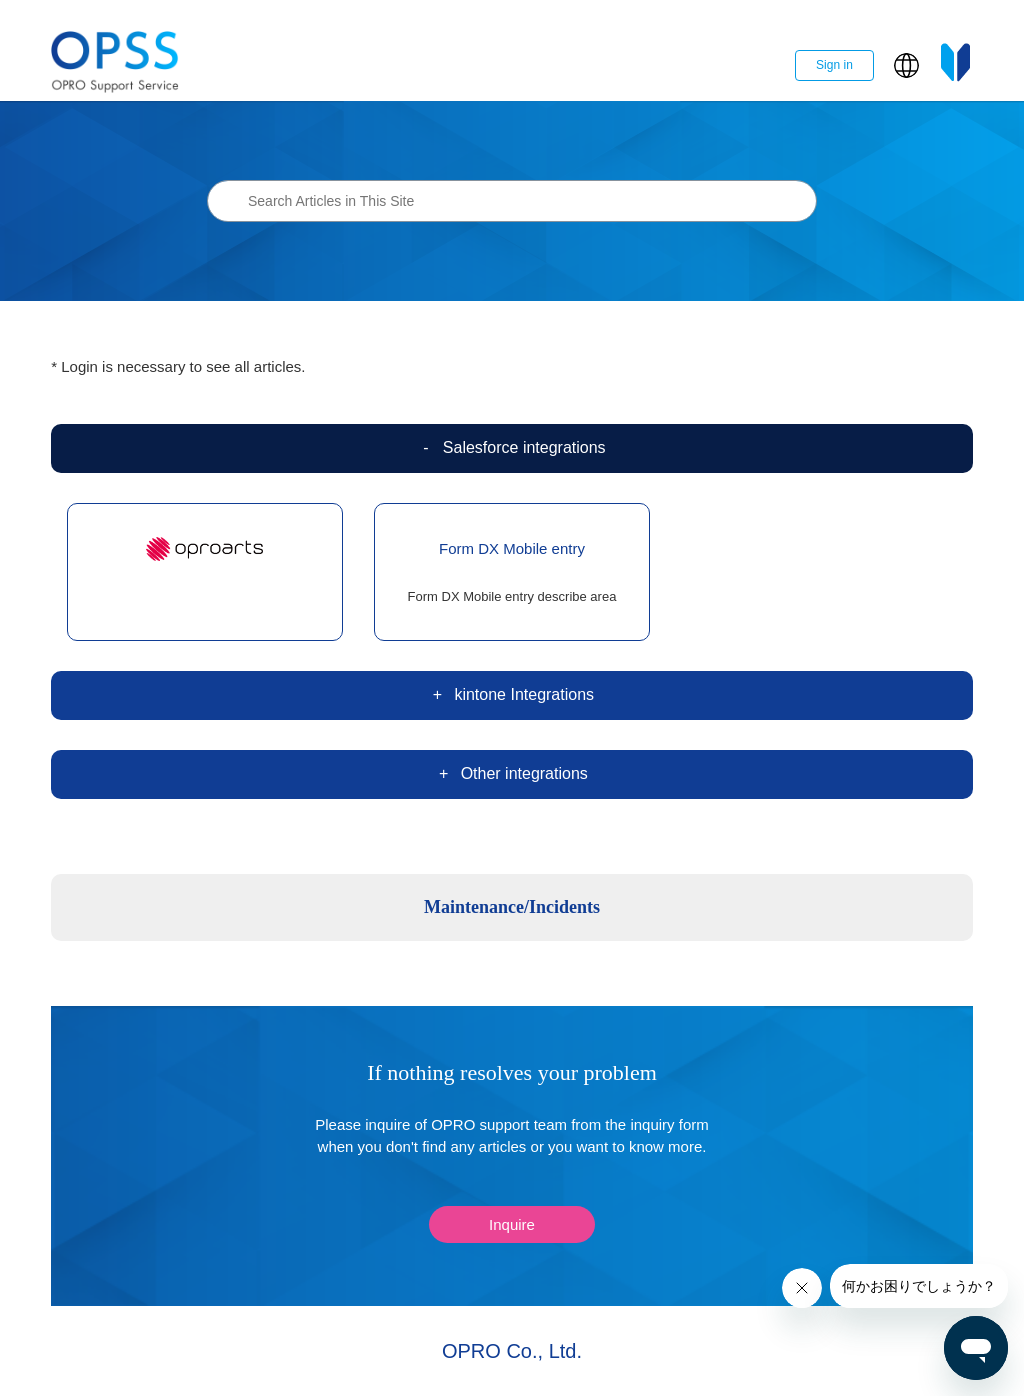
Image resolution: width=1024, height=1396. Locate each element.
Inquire (512, 1224)
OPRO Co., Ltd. (512, 1351)
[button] (906, 65)
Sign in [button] (834, 65)
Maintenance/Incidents (512, 907)
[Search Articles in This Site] (512, 201)
